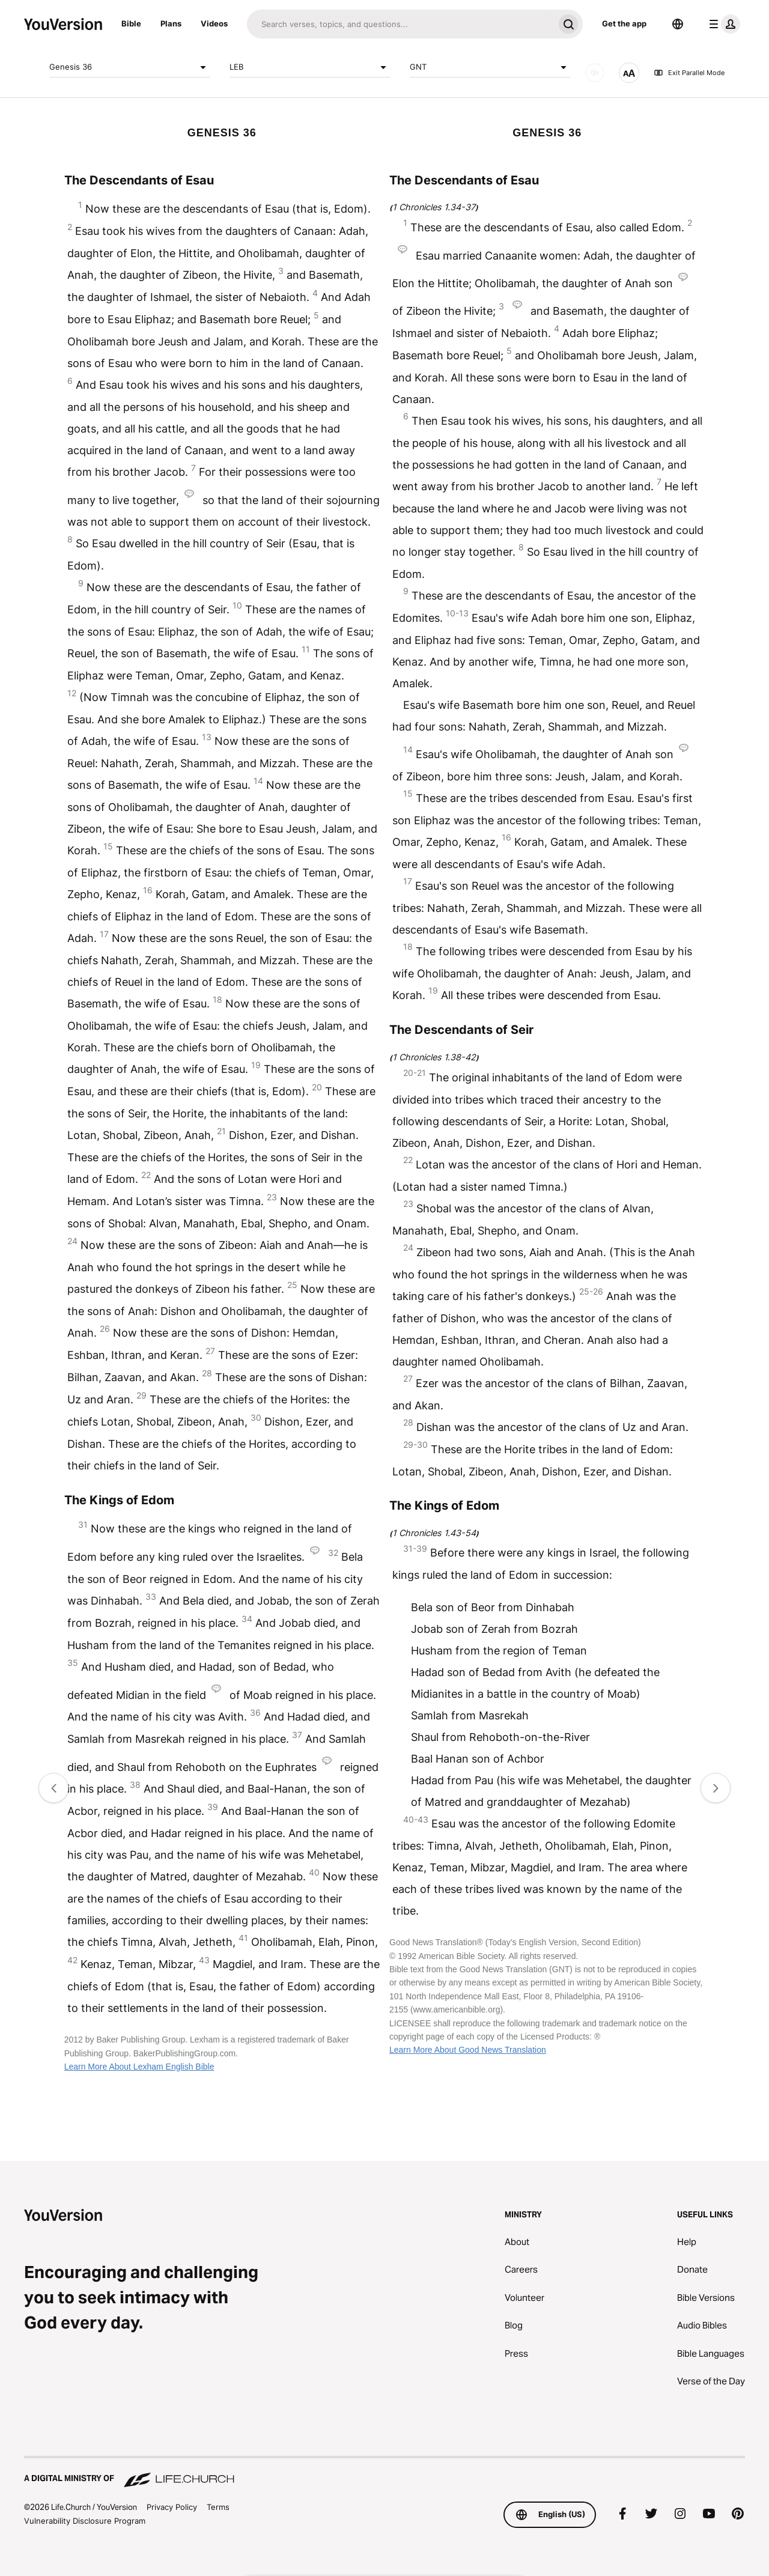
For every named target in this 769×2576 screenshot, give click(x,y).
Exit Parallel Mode (689, 72)
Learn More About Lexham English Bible (139, 2066)
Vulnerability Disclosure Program (84, 2521)
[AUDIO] (594, 72)
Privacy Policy (172, 2507)
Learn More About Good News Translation (467, 2050)
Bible (131, 23)
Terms (218, 2507)
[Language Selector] (678, 24)
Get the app (624, 23)
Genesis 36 (129, 67)
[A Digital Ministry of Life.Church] (384, 2472)
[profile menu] (722, 24)
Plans (170, 23)
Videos (214, 23)
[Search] (400, 24)
